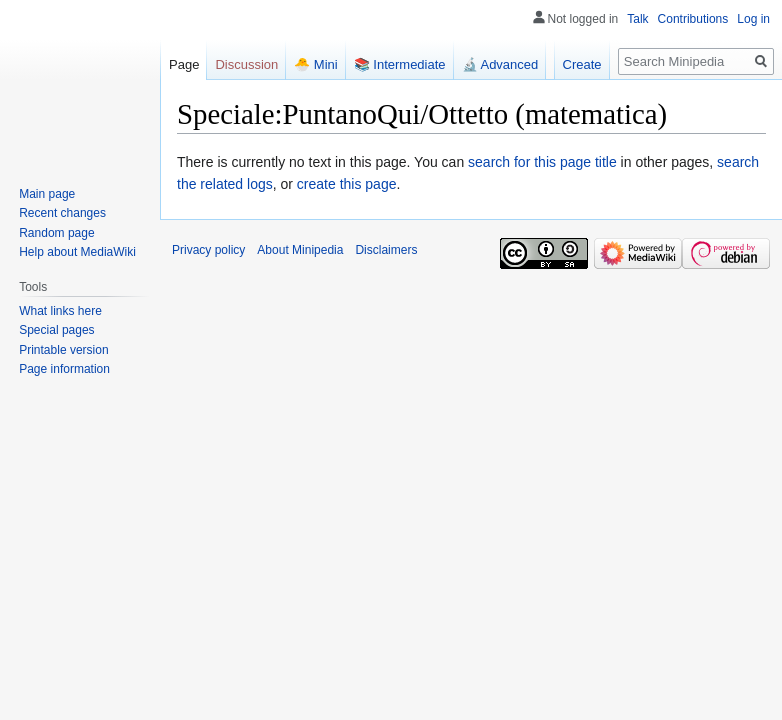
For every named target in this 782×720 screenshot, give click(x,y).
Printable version (63, 350)
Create (582, 64)
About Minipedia (300, 250)
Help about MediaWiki (77, 252)
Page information (64, 369)
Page (184, 64)
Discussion (246, 64)
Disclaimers (386, 250)
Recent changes (62, 213)
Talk (637, 19)
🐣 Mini (315, 64)
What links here (60, 311)
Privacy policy (208, 250)
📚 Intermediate (400, 64)
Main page (47, 194)
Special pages (56, 330)
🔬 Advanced (500, 64)
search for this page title (542, 162)
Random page (56, 233)
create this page (347, 184)
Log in (753, 19)
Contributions (693, 19)
